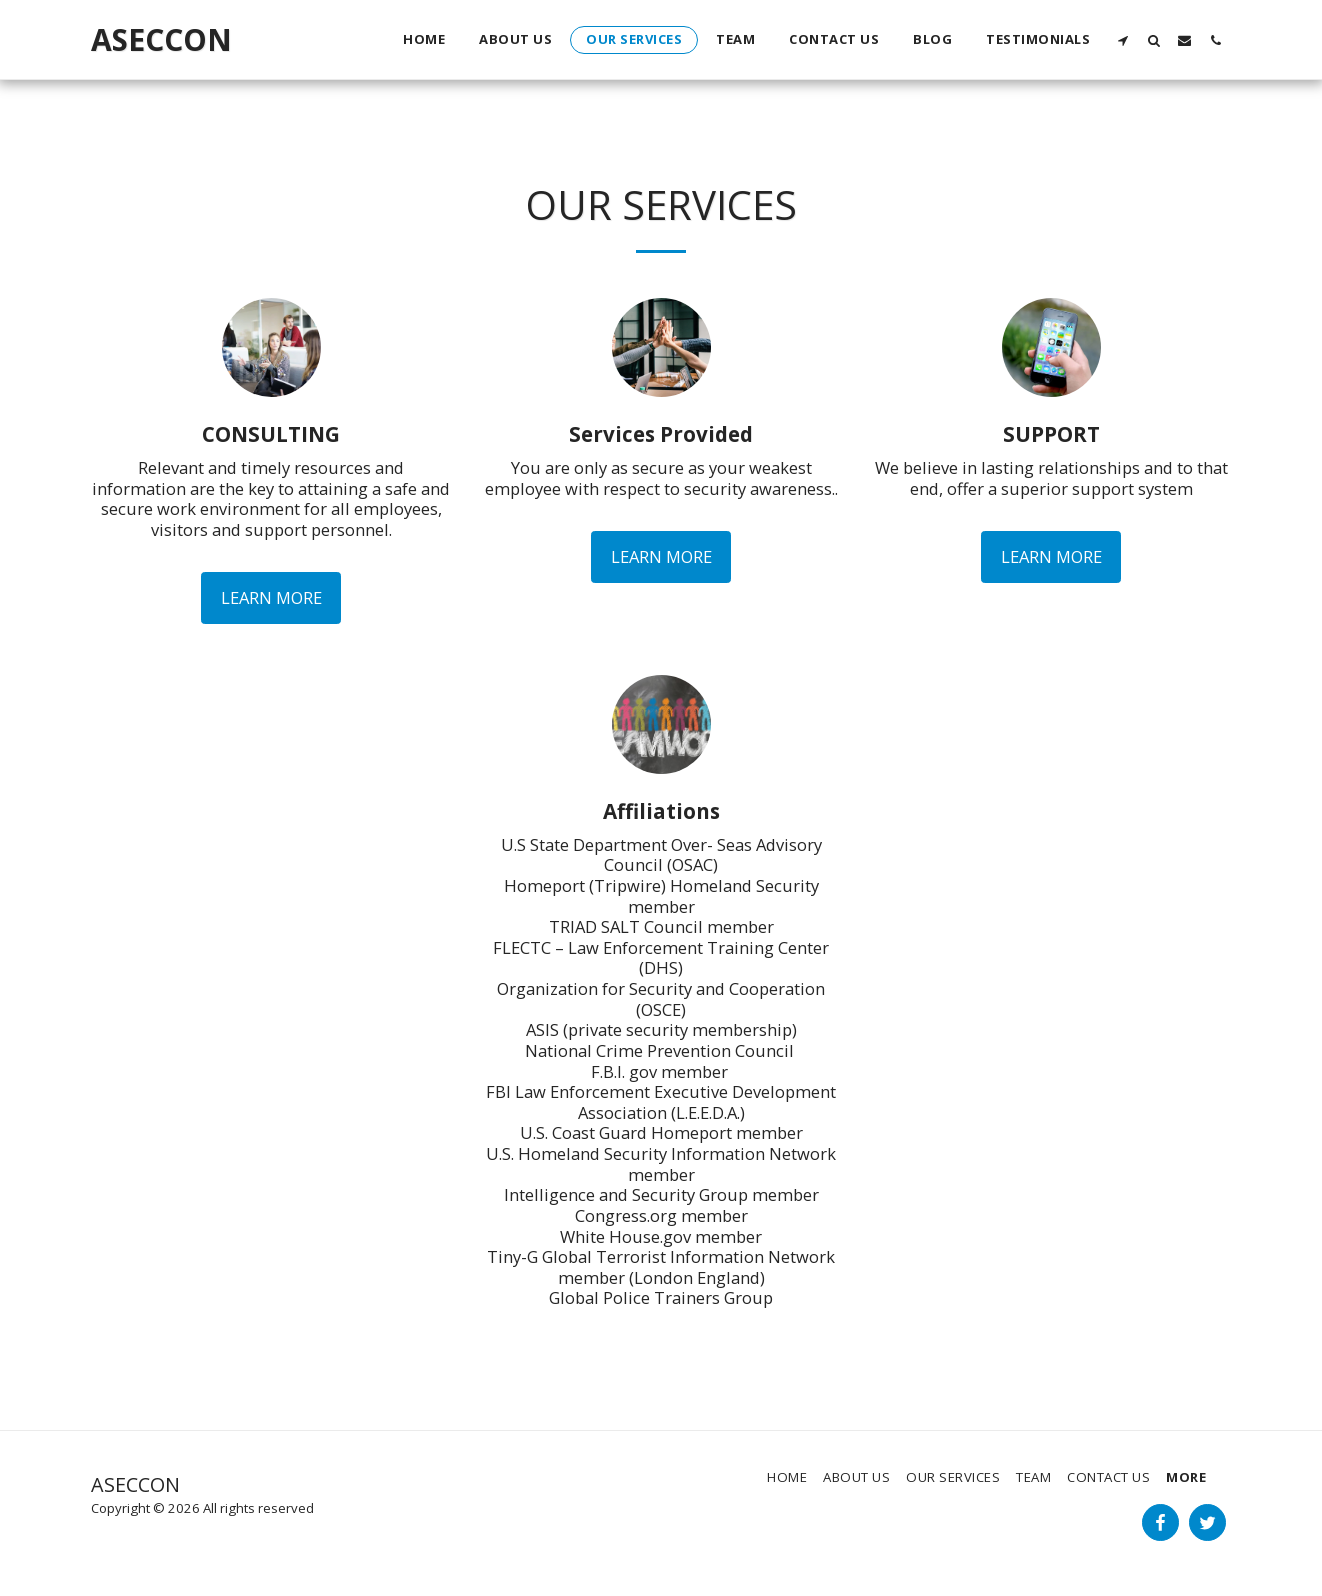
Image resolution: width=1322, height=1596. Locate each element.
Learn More (271, 597)
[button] (1122, 40)
